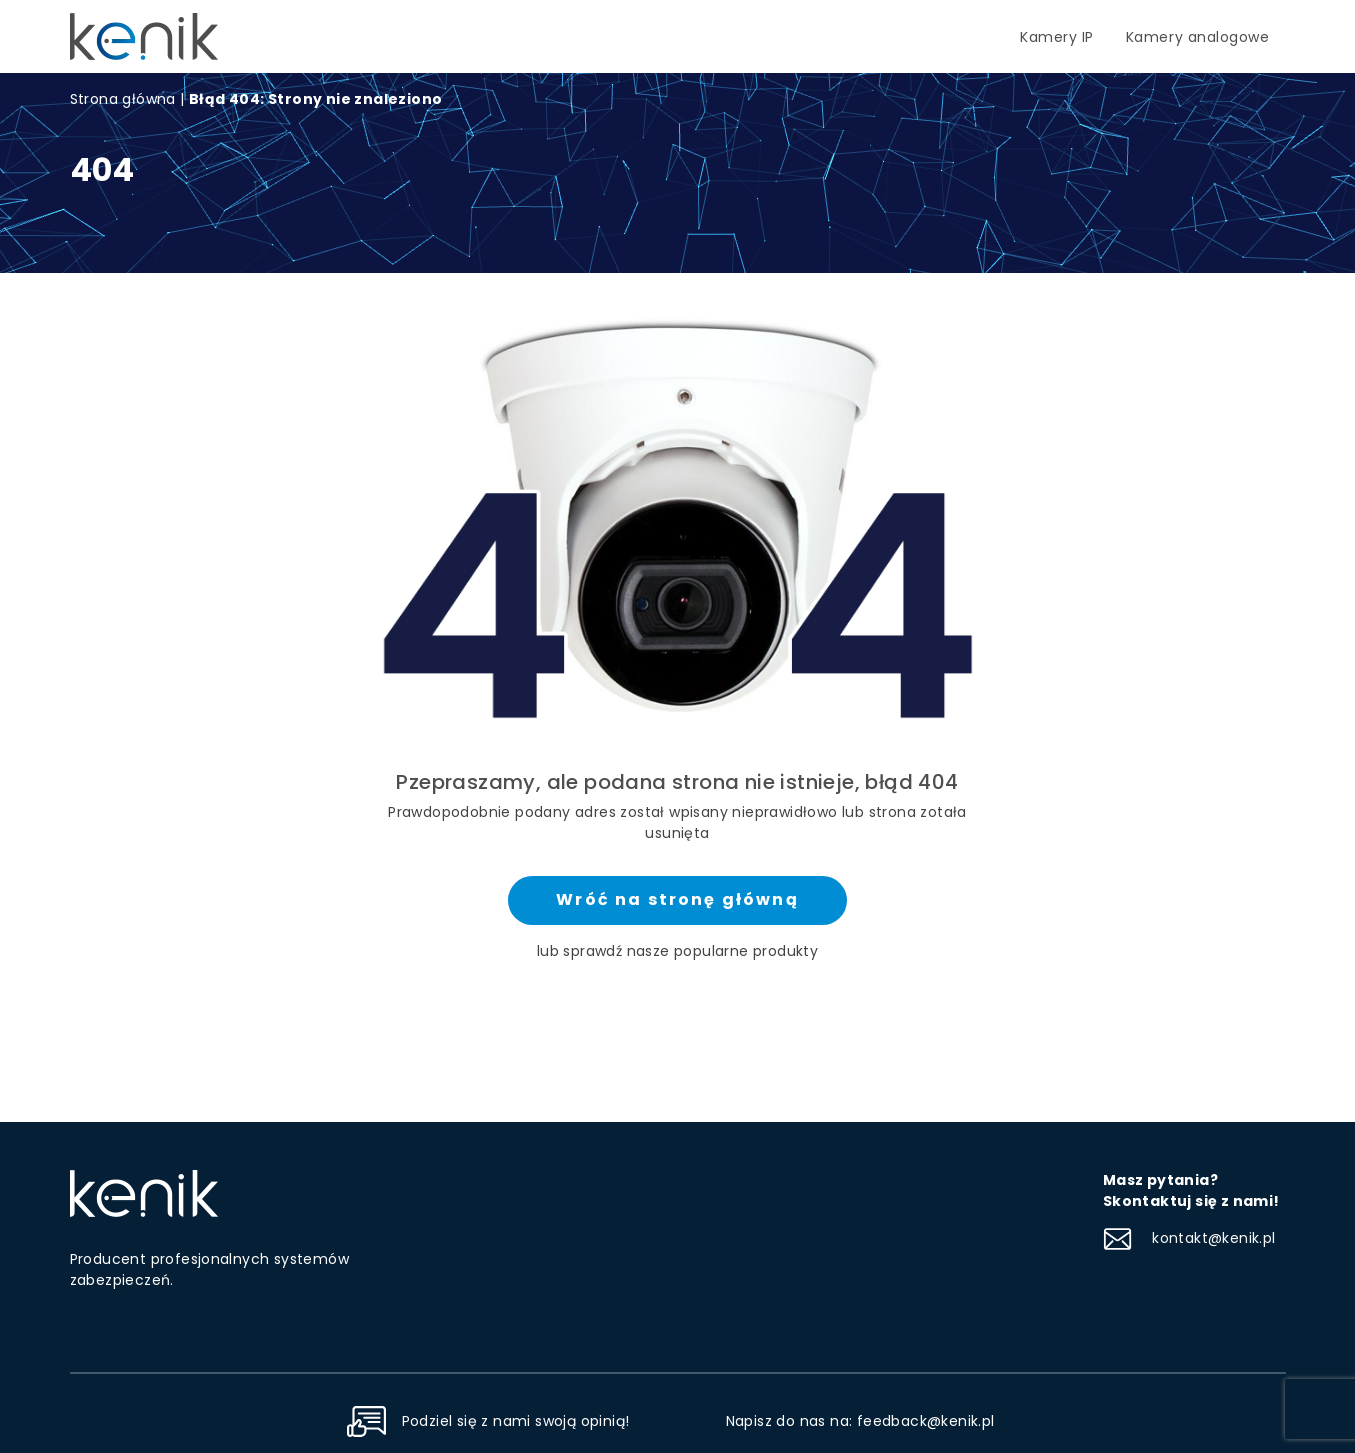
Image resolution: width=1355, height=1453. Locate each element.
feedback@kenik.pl (926, 1421)
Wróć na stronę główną (677, 899)
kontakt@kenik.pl (1189, 1238)
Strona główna (123, 99)
